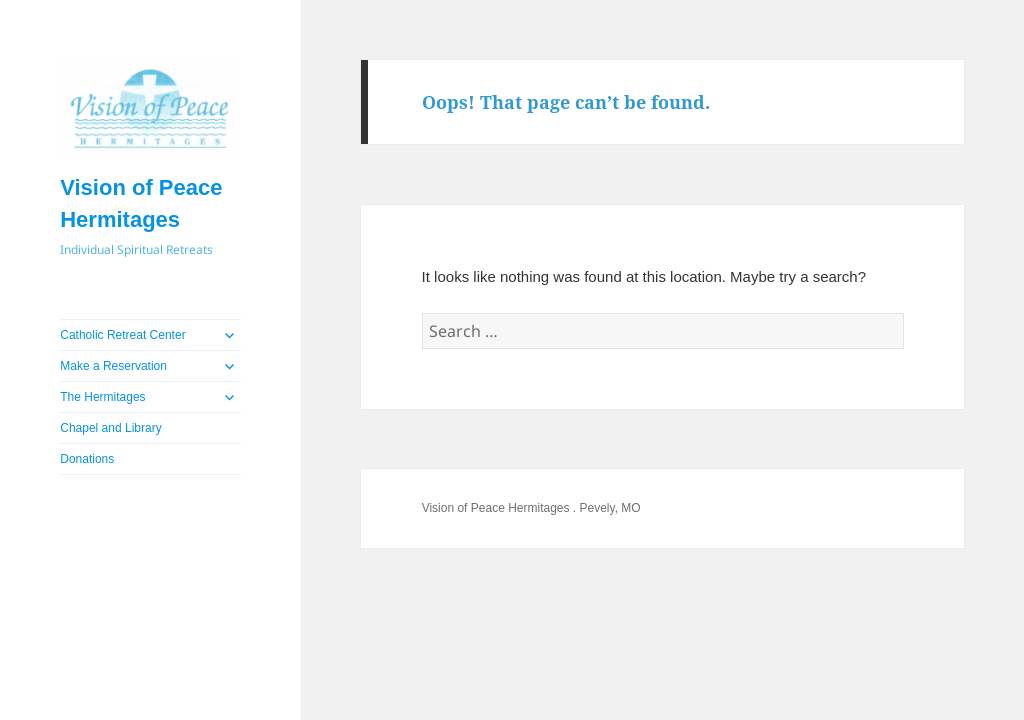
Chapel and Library (110, 428)
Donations (87, 459)
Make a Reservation (113, 366)
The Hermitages (102, 397)
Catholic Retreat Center (122, 335)
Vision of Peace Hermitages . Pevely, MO (531, 508)
